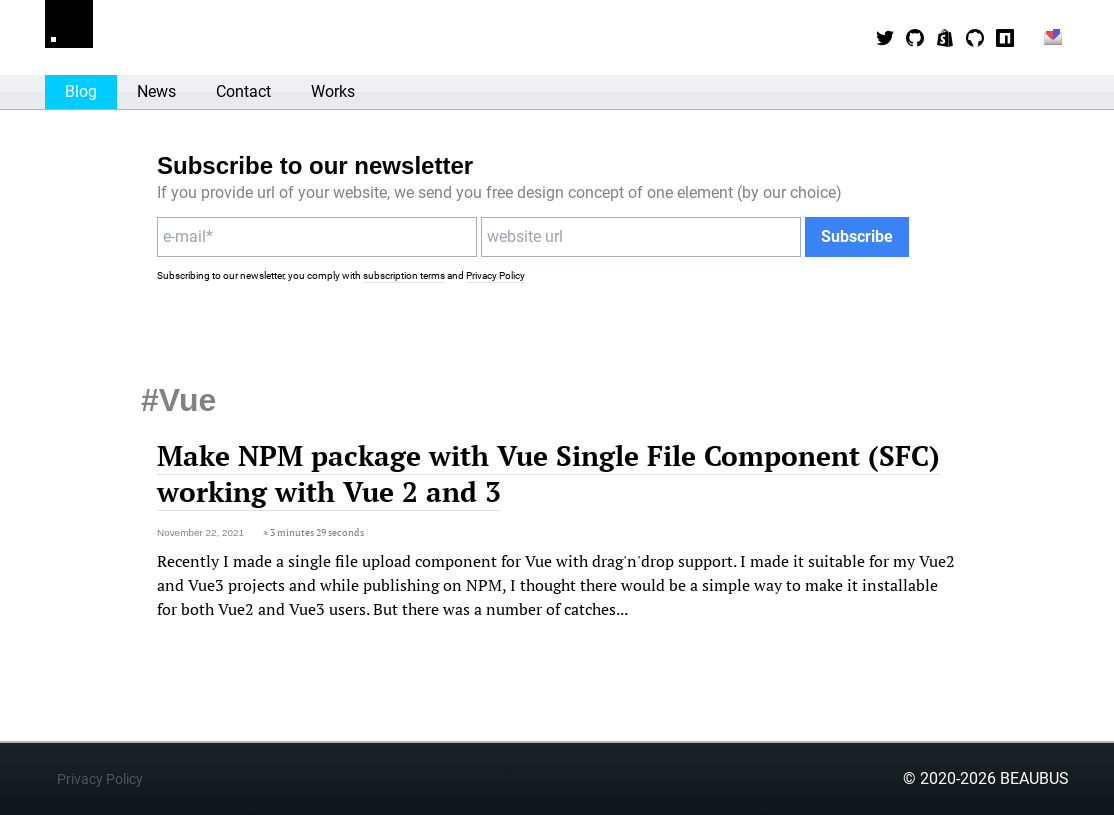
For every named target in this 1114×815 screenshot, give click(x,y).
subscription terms (404, 275)
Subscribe (857, 236)
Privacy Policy (495, 275)
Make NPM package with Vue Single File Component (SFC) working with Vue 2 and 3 (548, 473)
